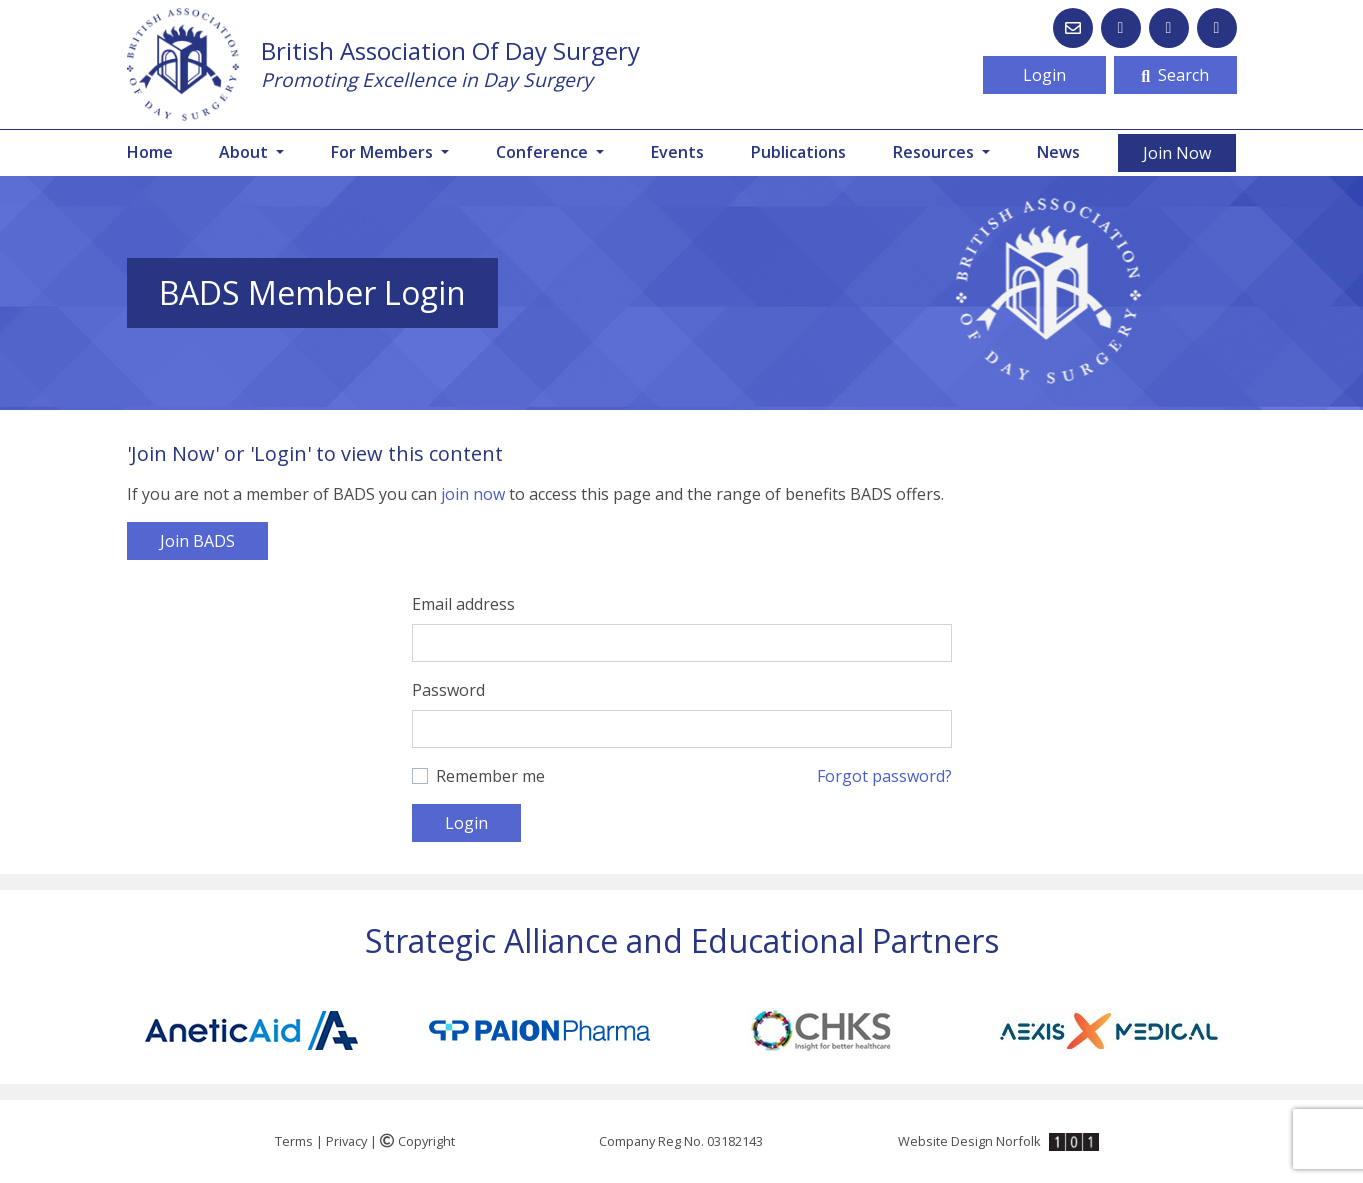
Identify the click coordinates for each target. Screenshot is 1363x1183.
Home (150, 152)
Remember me (490, 776)
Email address (463, 604)
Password (448, 690)
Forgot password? (884, 776)
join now (473, 494)
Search (1175, 75)
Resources (935, 152)
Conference (544, 152)
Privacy (346, 1141)
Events (677, 152)
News (1058, 152)
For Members (384, 152)
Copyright (417, 1141)
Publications (798, 152)
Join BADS (197, 541)
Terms (294, 1141)
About (245, 152)
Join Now (1177, 153)
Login (1044, 75)
